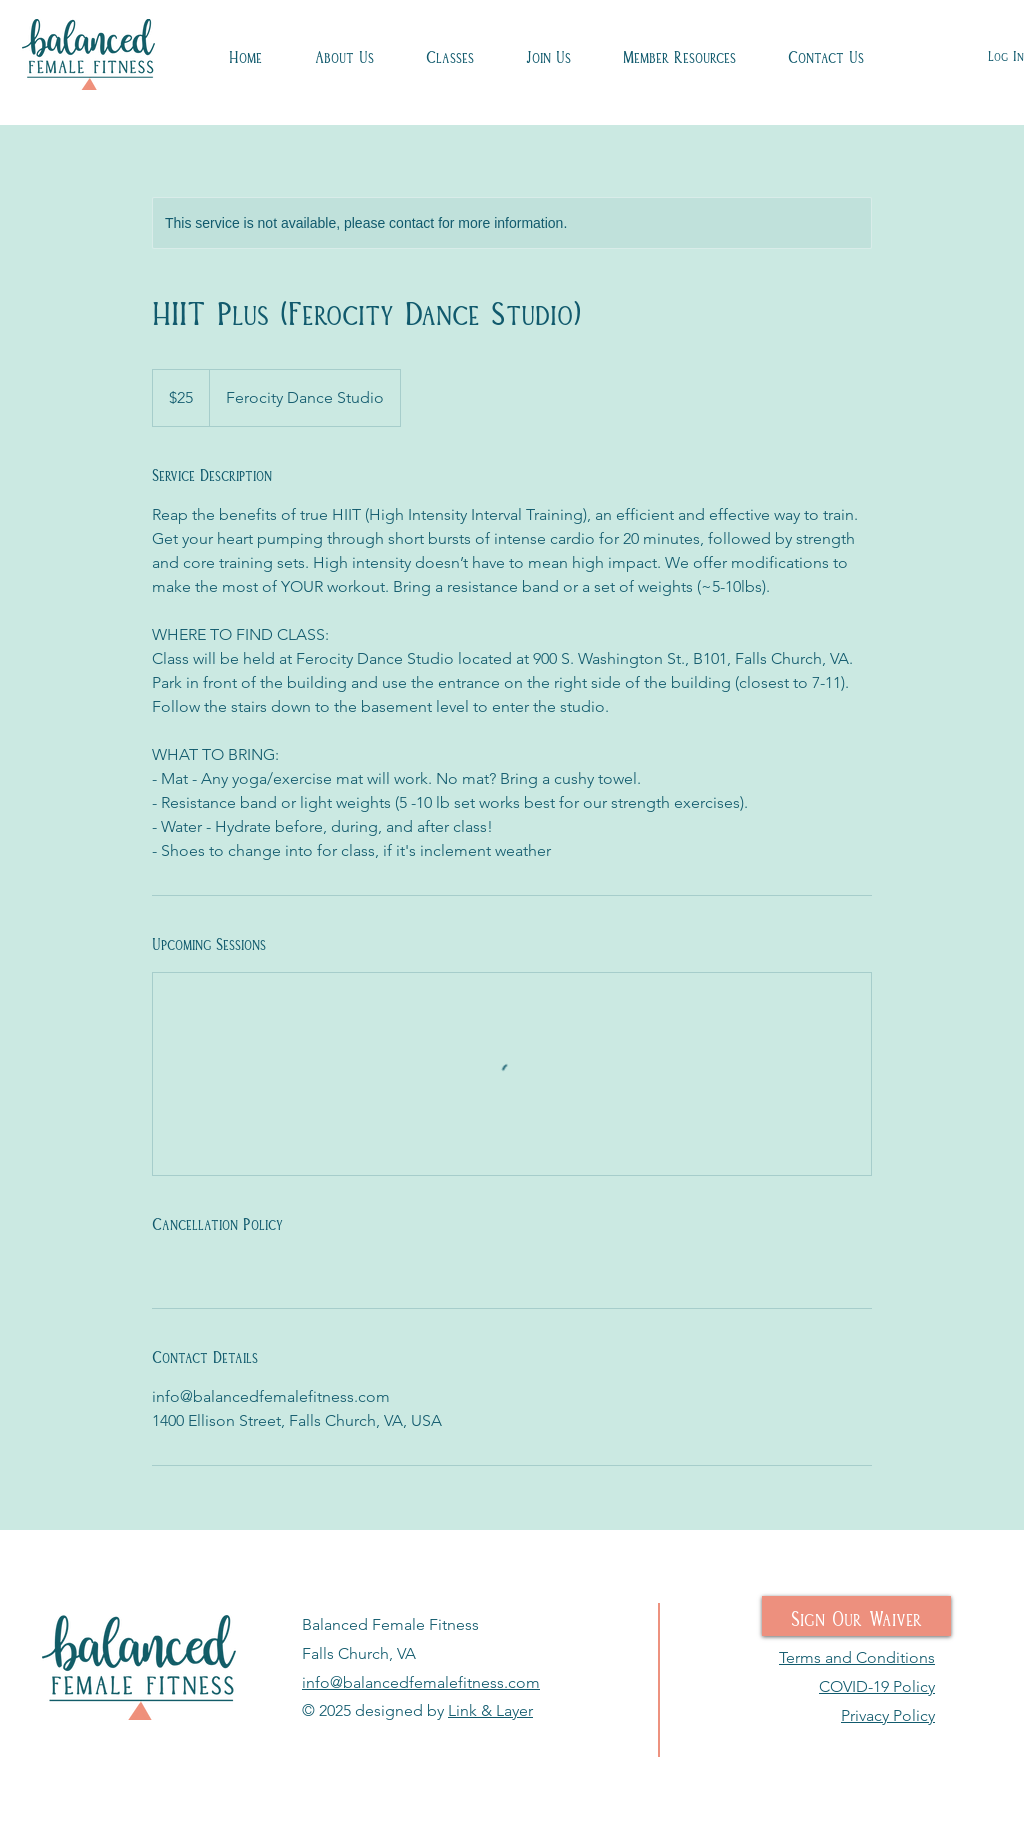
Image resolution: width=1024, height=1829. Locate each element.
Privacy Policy (888, 1715)
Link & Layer (490, 1710)
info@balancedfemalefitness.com (421, 1682)
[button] (450, 55)
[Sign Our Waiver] (856, 1616)
